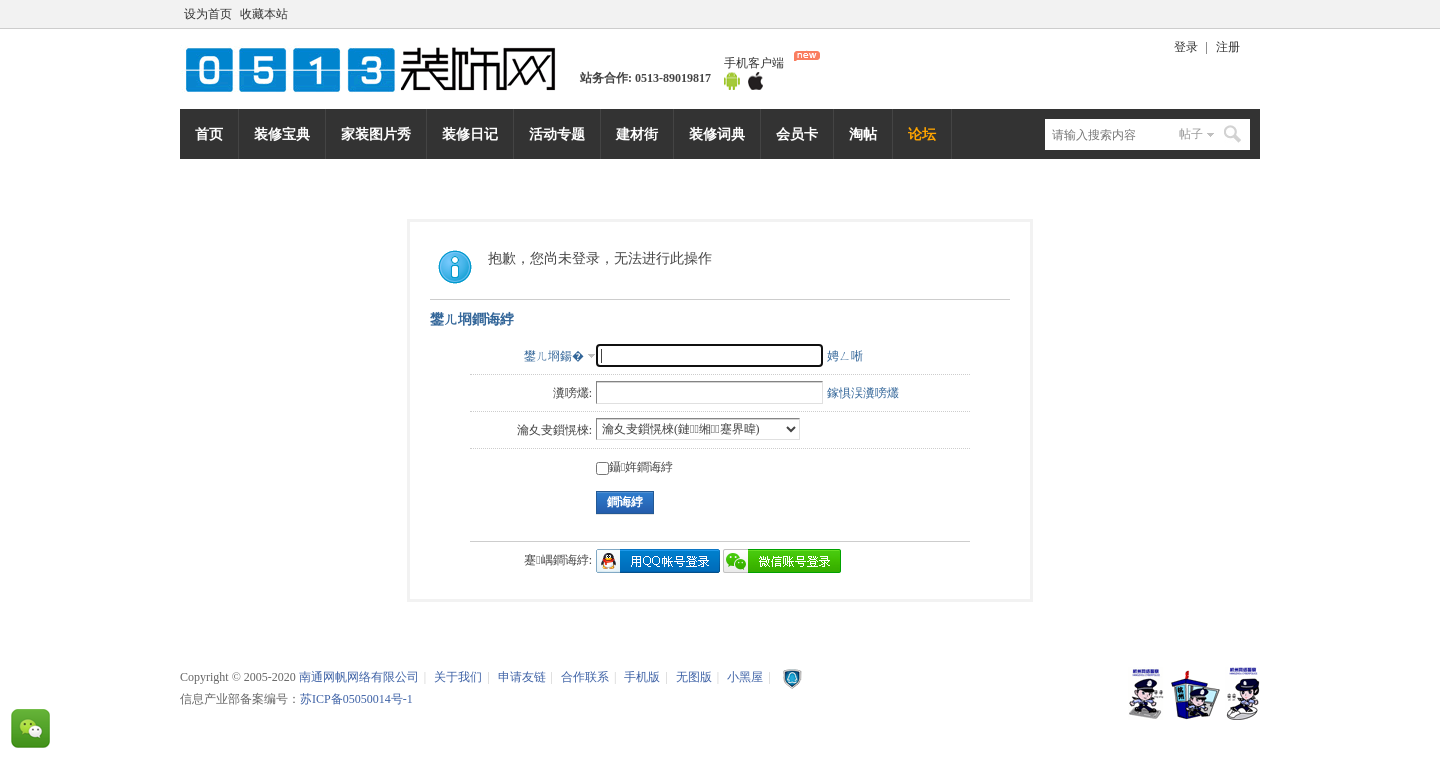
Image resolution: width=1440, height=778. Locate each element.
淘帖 (863, 134)
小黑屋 (745, 677)
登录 (1186, 47)
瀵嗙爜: (572, 393)
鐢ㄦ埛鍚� (554, 356)
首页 (209, 134)
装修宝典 (282, 134)
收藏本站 (264, 14)
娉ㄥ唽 (845, 356)
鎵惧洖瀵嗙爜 (863, 393)
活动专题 (557, 134)
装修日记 (470, 134)
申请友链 (522, 677)
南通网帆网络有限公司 (380, 69)
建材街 (637, 134)
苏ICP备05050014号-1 (356, 699)
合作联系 (585, 677)
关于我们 (458, 677)
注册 (1228, 47)
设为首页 (208, 14)
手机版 (642, 677)
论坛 (922, 134)
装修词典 (717, 134)
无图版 (694, 677)
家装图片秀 (376, 134)
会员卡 (797, 134)
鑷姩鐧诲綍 (634, 467)
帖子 (1191, 134)
